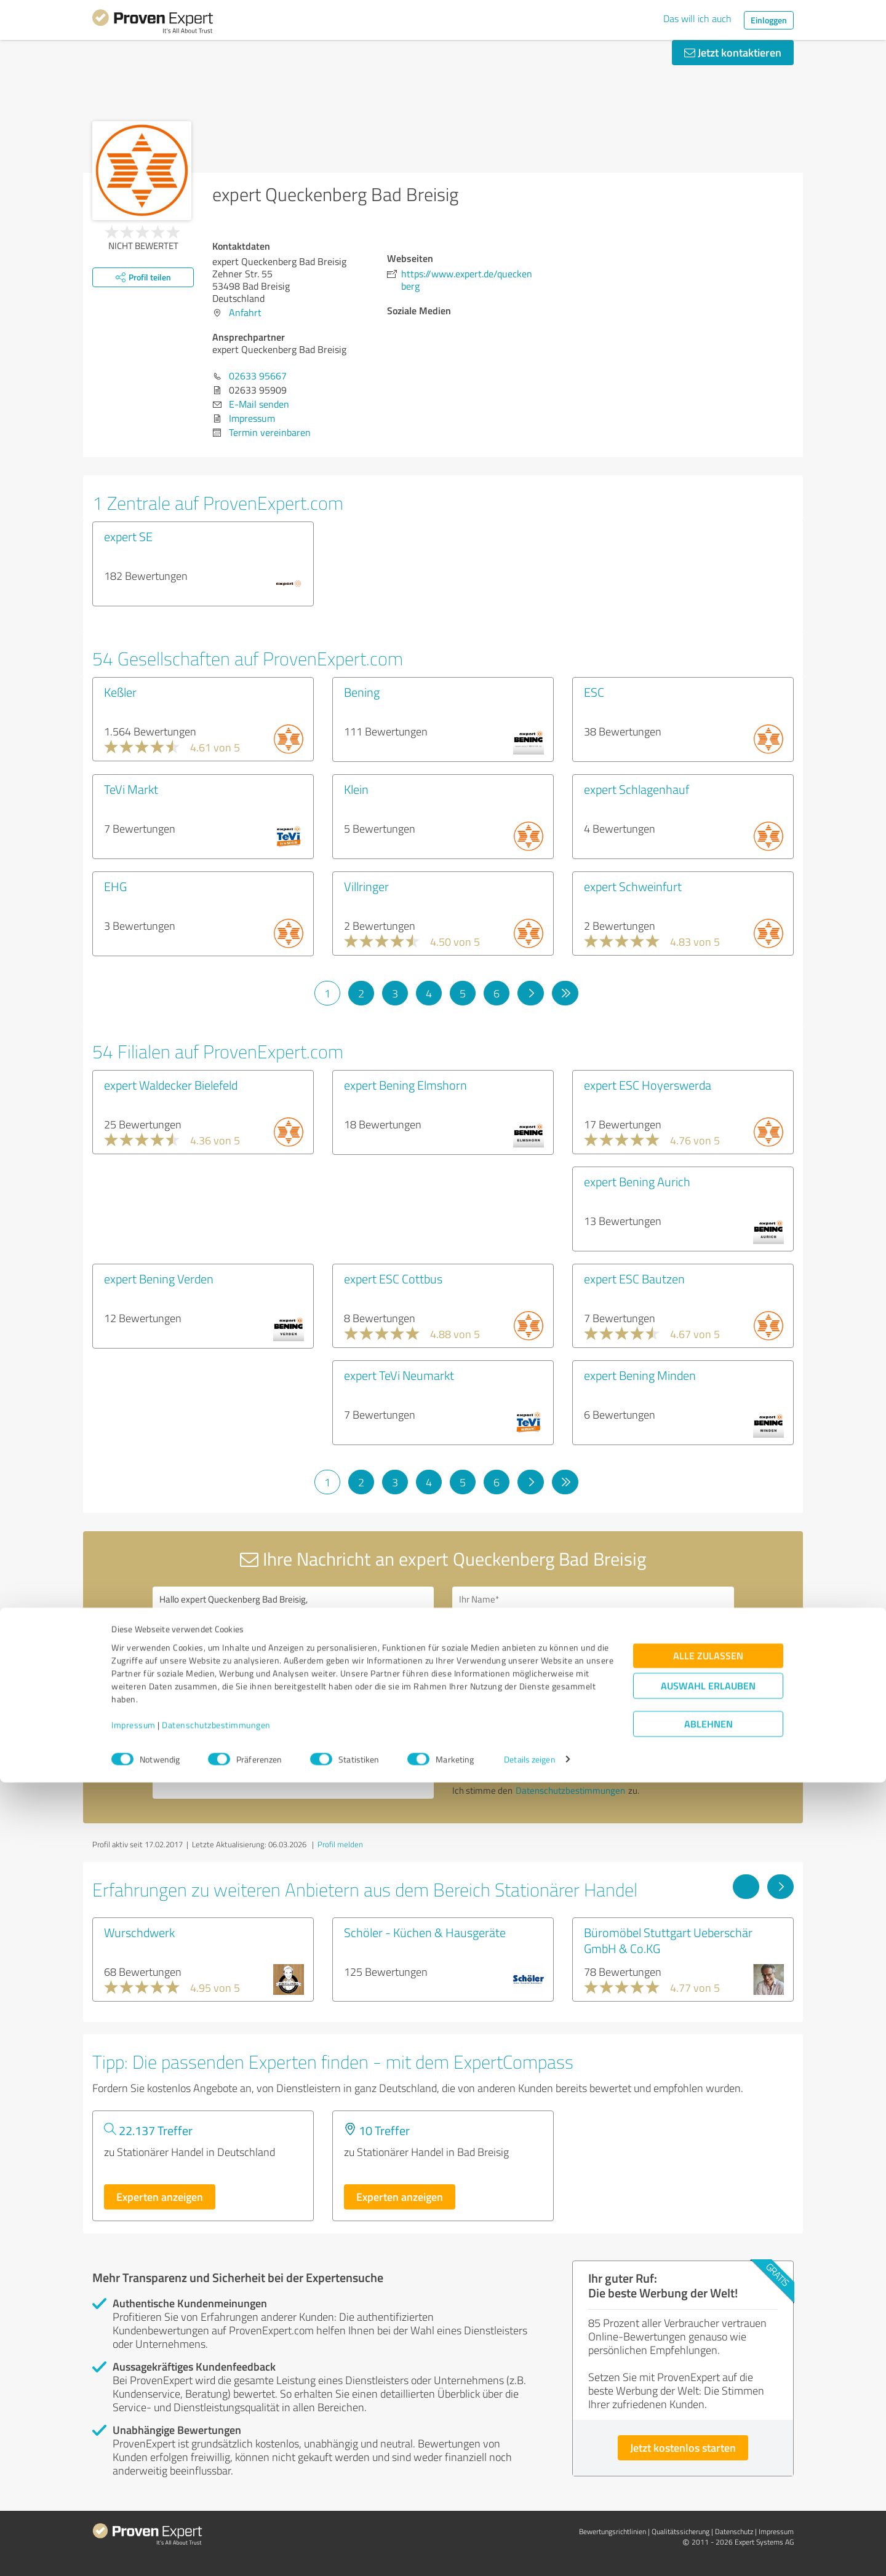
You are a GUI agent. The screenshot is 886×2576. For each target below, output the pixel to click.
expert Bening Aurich (637, 1181)
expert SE (128, 536)
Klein (356, 789)
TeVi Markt (131, 789)
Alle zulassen (708, 2449)
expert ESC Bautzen (634, 1278)
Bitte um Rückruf (505, 1672)
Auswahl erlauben (708, 2479)
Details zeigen (529, 2553)
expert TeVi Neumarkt (399, 1375)
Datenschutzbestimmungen (216, 2518)
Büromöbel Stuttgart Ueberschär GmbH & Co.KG (668, 1940)
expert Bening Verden (159, 1278)
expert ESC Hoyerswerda (647, 1084)
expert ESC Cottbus (393, 1278)
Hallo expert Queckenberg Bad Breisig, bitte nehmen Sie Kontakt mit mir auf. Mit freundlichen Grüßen (293, 1693)
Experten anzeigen (159, 2197)
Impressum (133, 2518)
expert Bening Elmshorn (405, 1084)
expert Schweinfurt (633, 886)
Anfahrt (245, 312)
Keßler (120, 691)
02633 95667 (258, 375)
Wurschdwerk (139, 1932)
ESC (594, 691)
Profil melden (340, 1844)
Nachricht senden (518, 1758)
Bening (362, 691)
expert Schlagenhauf (636, 789)
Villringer (366, 886)
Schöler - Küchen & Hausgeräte (425, 1932)
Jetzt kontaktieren (732, 52)
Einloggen (769, 20)
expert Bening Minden (640, 1375)
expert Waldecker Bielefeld (170, 1084)
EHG (115, 886)
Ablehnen (708, 2517)
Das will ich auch (697, 18)
